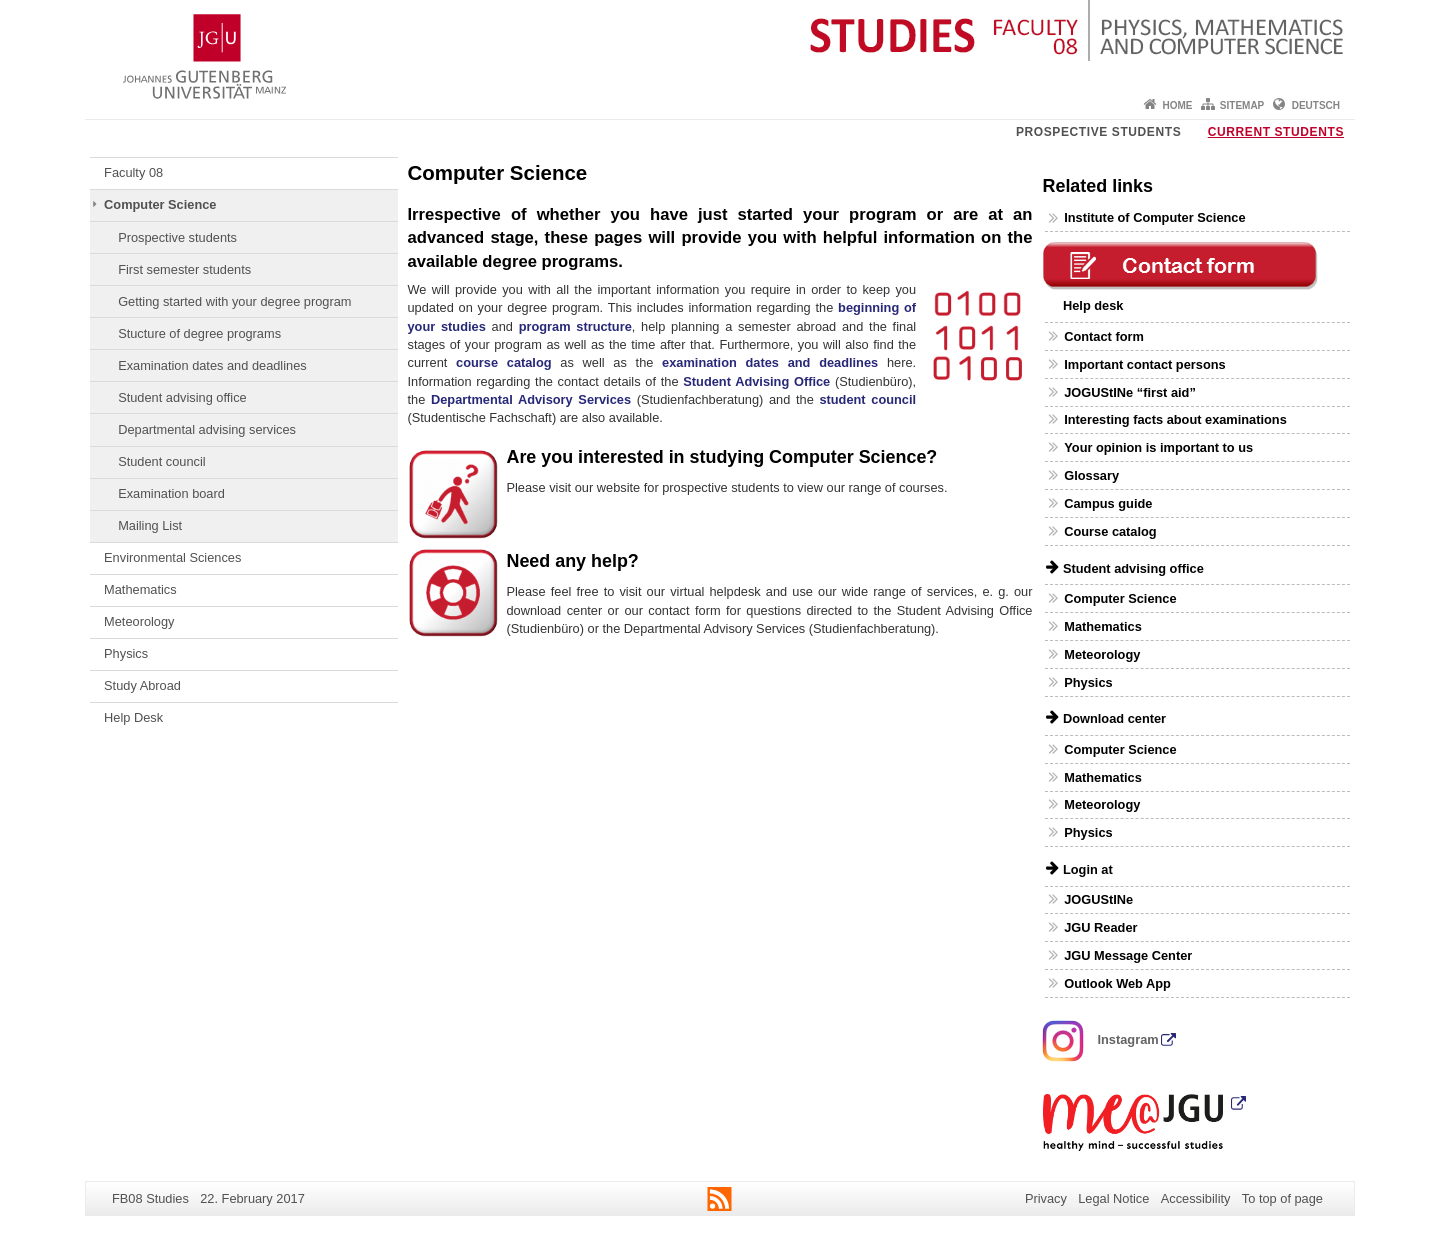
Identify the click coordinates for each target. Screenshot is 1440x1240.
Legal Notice (1113, 1198)
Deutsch (1316, 105)
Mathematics (140, 589)
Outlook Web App (1117, 983)
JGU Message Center (1128, 955)
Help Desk (133, 717)
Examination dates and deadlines (212, 365)
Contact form (1104, 336)
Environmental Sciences (172, 557)
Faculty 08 (133, 172)
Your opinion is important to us (1158, 447)
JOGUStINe (1098, 899)
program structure (575, 326)
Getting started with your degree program (234, 301)
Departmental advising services (207, 429)
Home (1177, 105)
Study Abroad (142, 685)
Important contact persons (1144, 364)
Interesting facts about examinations (1175, 419)
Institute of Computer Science (1154, 217)
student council (867, 399)
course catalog (504, 362)
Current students (1276, 132)
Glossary (1091, 475)
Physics (126, 653)
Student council (162, 461)
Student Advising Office (756, 381)
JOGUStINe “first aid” (1130, 392)
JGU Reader (1100, 927)
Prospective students (1098, 132)
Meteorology (139, 621)
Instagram (1101, 1039)
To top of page (1282, 1198)
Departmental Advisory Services (531, 399)
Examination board (171, 493)
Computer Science (160, 204)
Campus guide (1108, 503)
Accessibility (1196, 1198)
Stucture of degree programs (199, 333)
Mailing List (150, 525)
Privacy (1046, 1198)
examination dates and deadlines (770, 362)
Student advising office (182, 397)
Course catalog (1110, 531)
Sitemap (1242, 105)
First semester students (184, 269)
